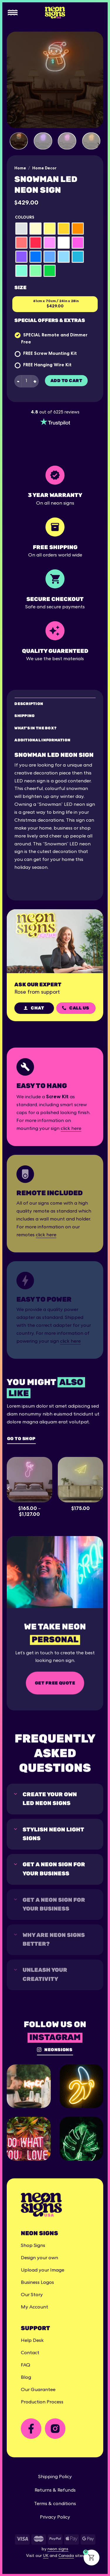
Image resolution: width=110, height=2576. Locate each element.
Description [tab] (28, 703)
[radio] (21, 228)
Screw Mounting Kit (55, 353)
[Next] (98, 144)
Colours (24, 217)
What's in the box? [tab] (35, 728)
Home (20, 168)
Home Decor (44, 168)
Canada (66, 2556)
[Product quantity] (26, 381)
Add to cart (66, 380)
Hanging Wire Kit (53, 365)
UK (45, 2556)
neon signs (58, 2549)
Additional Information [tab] (42, 740)
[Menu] (12, 12)
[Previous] (9, 1488)
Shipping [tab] (24, 715)
